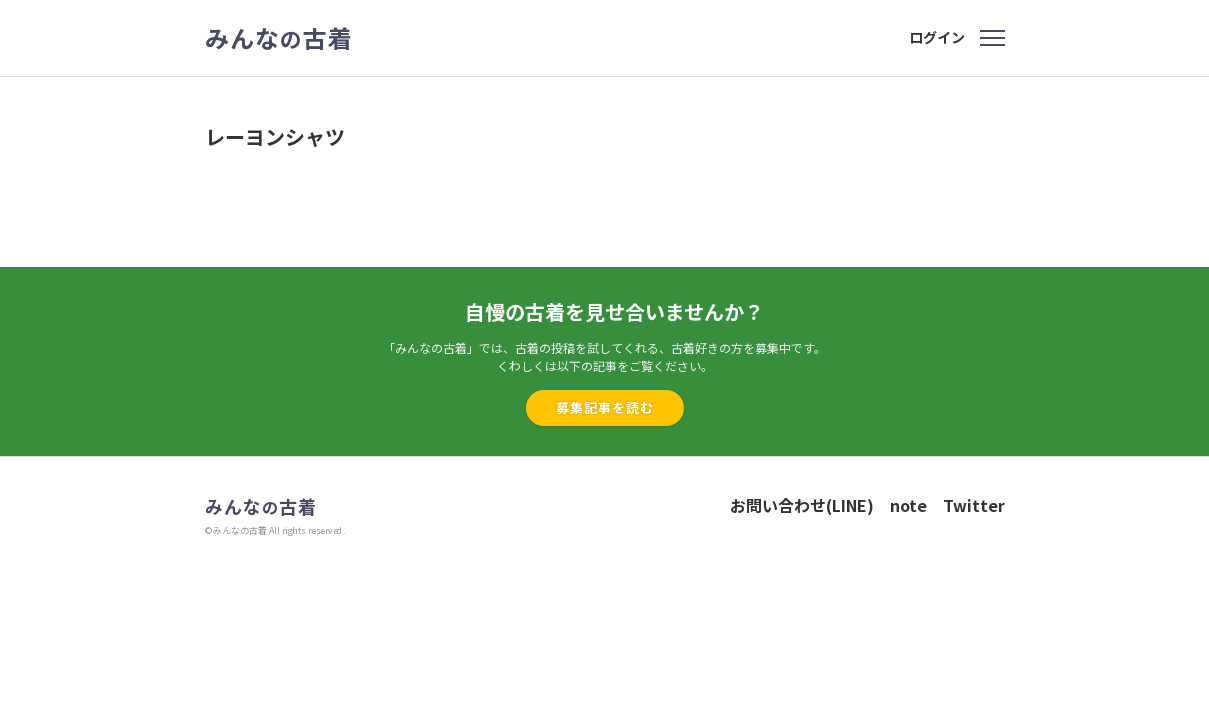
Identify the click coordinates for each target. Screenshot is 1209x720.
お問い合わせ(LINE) (802, 505)
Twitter (974, 505)
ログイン (937, 37)
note (908, 505)
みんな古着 (279, 38)
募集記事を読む (605, 407)
